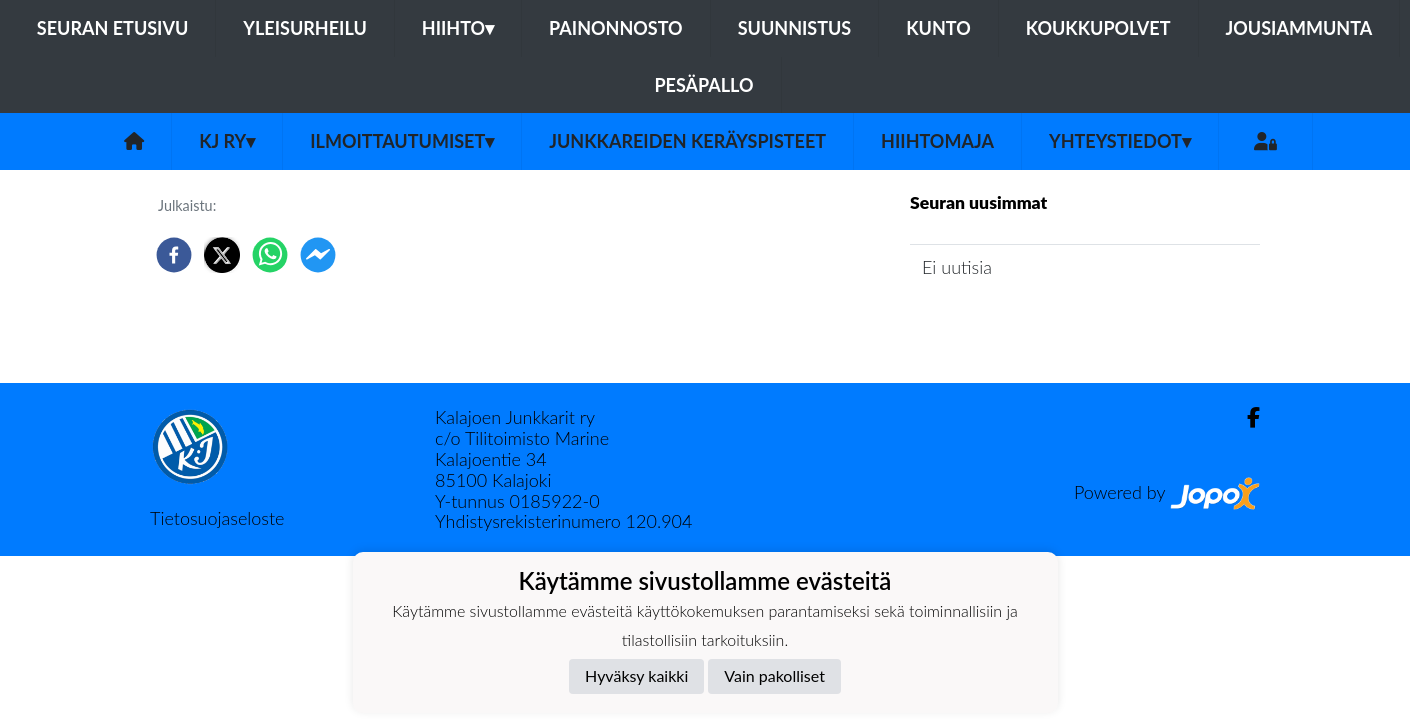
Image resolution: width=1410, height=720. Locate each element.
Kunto (938, 28)
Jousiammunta (1299, 28)
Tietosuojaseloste (217, 518)
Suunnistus (795, 28)
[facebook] (174, 255)
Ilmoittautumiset (402, 141)
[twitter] (222, 255)
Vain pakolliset (774, 675)
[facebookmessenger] (318, 255)
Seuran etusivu (113, 28)
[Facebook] (1245, 417)
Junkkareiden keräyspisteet (687, 141)
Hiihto (458, 28)
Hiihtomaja (937, 141)
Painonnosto (616, 28)
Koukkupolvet (1098, 28)
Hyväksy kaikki (636, 675)
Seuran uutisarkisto (998, 323)
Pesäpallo (703, 85)
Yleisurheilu (304, 28)
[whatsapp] (270, 255)
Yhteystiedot (1120, 141)
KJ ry (227, 141)
